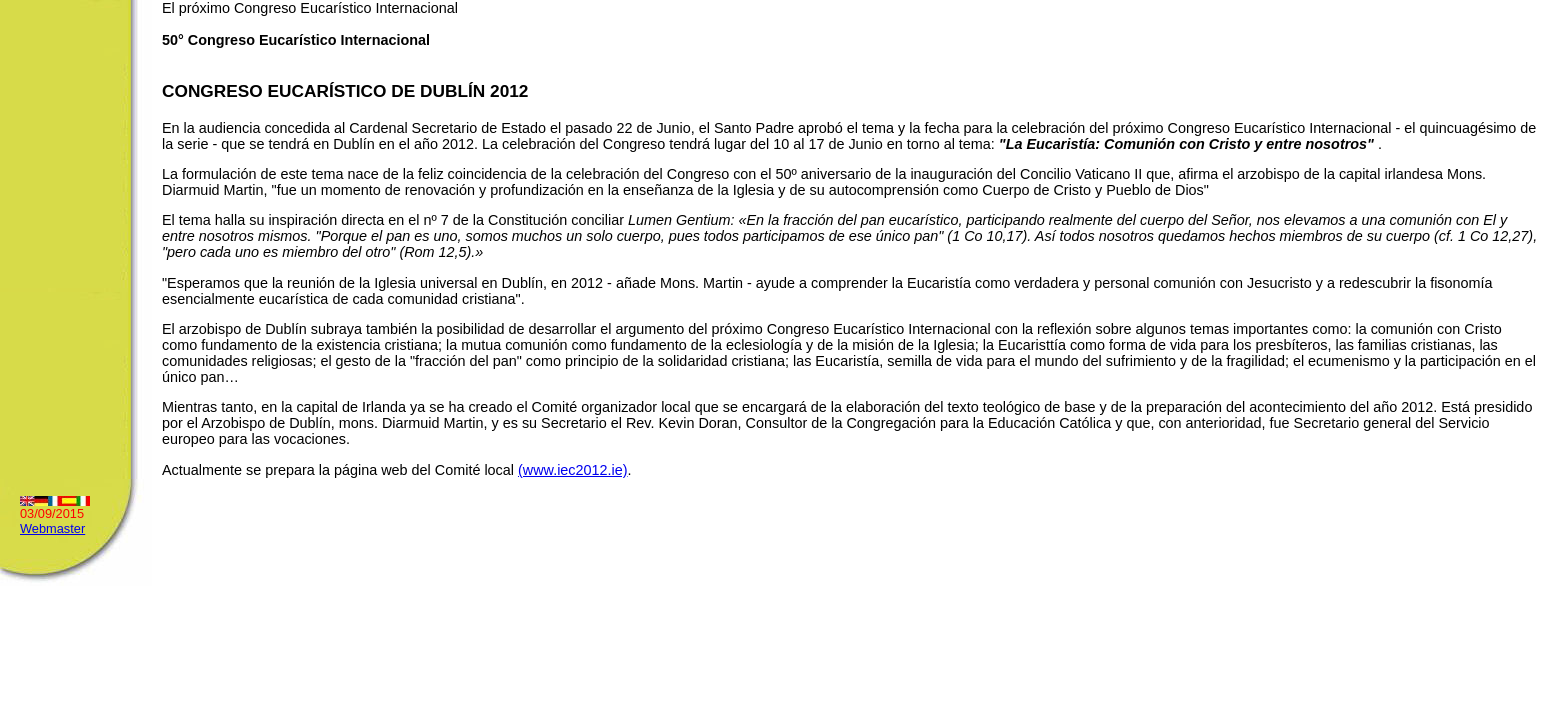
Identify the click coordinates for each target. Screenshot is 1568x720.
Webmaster (52, 528)
